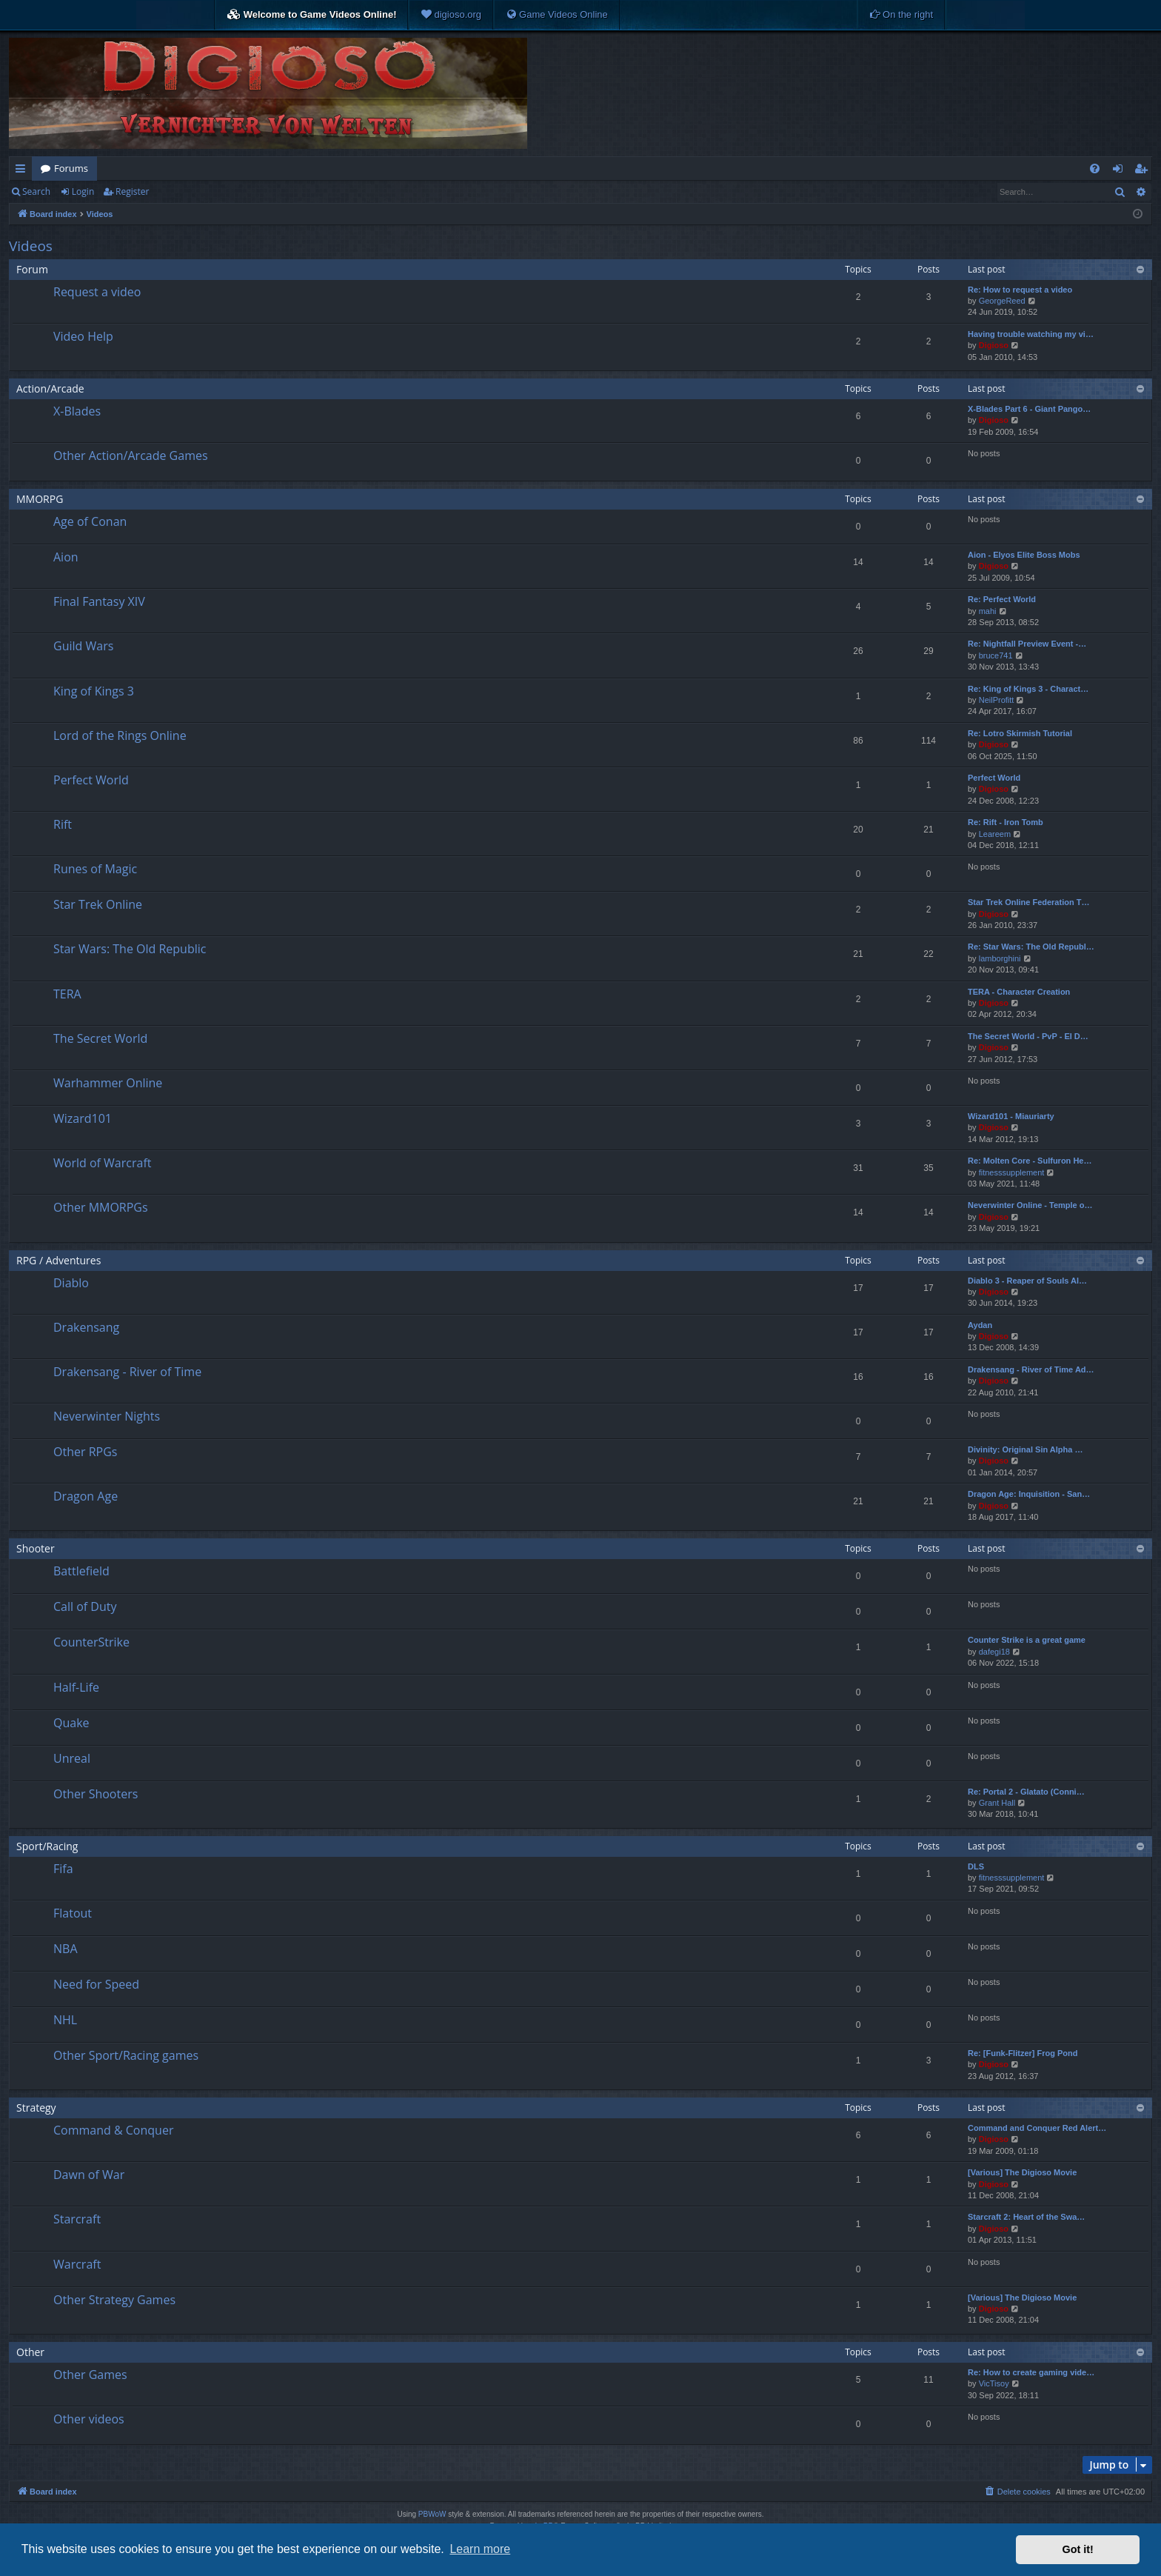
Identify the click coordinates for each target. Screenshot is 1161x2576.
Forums (71, 168)
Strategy (36, 2107)
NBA (65, 1949)
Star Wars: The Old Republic (129, 949)
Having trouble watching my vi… (1031, 334)
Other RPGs (85, 1452)
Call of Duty (85, 1606)
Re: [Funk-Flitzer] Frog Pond (1022, 2053)
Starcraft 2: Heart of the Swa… (1026, 2216)
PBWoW (432, 2514)
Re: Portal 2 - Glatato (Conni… (1026, 1791)
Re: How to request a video (1020, 289)
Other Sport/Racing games (125, 2055)
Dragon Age (85, 1496)
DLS (976, 1866)
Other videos (88, 2419)
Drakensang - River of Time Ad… (1031, 1369)
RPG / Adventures (58, 1260)
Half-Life (76, 1687)
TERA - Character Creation (1019, 991)
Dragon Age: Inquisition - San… (1029, 1493)
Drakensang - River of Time (127, 1372)
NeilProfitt (996, 699)
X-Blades (77, 411)
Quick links (23, 171)
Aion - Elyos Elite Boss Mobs (1024, 554)
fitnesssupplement (1012, 1172)
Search (36, 191)
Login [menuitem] (1120, 171)
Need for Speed (96, 1984)
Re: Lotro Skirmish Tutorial (1020, 733)
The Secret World (100, 1038)
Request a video (97, 292)
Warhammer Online (107, 1083)
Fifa (63, 1869)
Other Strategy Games (114, 2300)
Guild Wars (83, 646)
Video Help (83, 336)
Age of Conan (90, 521)
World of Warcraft (102, 1163)
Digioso (993, 345)
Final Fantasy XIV (99, 601)
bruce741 (996, 655)
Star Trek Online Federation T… (1028, 902)
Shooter (35, 1548)
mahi (988, 611)
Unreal (71, 1758)
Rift (62, 824)
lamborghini (1000, 958)
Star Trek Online (97, 904)
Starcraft (77, 2219)
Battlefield (81, 1571)
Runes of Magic (95, 869)
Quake (71, 1723)
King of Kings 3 (93, 691)
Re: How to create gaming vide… (1031, 2372)
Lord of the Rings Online (120, 735)
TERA (67, 994)
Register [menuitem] (1144, 171)
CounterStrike (91, 1642)
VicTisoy (994, 2383)
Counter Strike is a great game (1026, 1639)
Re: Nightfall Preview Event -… (1027, 643)
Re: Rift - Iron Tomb (1005, 822)
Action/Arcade (50, 388)
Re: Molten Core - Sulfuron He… (1029, 1160)
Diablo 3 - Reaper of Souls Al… (1027, 1280)
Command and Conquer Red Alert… (1037, 2127)
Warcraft (77, 2264)
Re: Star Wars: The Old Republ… (1031, 946)
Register (132, 191)
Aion (65, 557)
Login (83, 191)
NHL (65, 2020)
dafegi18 (994, 1651)
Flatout (72, 1913)
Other (30, 2352)
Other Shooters (95, 1794)
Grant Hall (997, 1802)
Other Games (90, 2374)
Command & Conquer (113, 2130)
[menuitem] (451, 15)
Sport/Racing (47, 1846)
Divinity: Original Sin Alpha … (1025, 1449)
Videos (31, 246)
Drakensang (86, 1327)
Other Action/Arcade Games (130, 455)
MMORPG (39, 499)
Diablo (71, 1283)
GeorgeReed (1002, 300)
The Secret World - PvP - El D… (1028, 1036)
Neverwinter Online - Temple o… (1030, 1205)
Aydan (980, 1325)
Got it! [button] (1078, 2549)
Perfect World (91, 780)
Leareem (995, 834)
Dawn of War (88, 2174)
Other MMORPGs (100, 1207)
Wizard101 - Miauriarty (1011, 1116)
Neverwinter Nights (106, 1416)
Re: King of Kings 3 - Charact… (1028, 688)
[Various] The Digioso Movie (1022, 2172)
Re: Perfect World (1002, 599)
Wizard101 (82, 1118)
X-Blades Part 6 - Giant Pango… (1029, 408)
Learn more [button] (479, 2549)
